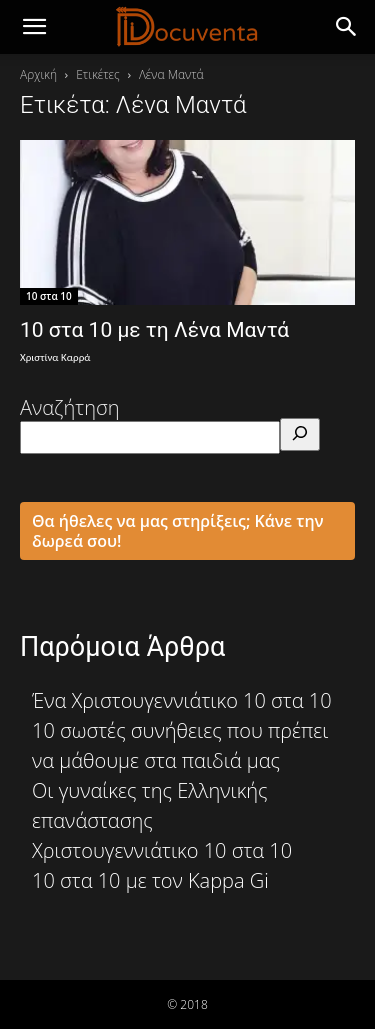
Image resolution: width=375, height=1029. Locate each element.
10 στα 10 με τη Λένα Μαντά (154, 330)
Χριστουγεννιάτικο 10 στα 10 (162, 850)
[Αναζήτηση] (300, 434)
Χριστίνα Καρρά (55, 357)
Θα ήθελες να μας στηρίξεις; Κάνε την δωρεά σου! (178, 531)
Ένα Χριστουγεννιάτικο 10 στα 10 (182, 700)
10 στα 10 (49, 296)
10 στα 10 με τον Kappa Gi (150, 880)
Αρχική (38, 74)
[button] (347, 27)
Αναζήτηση (70, 407)
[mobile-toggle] (34, 27)
